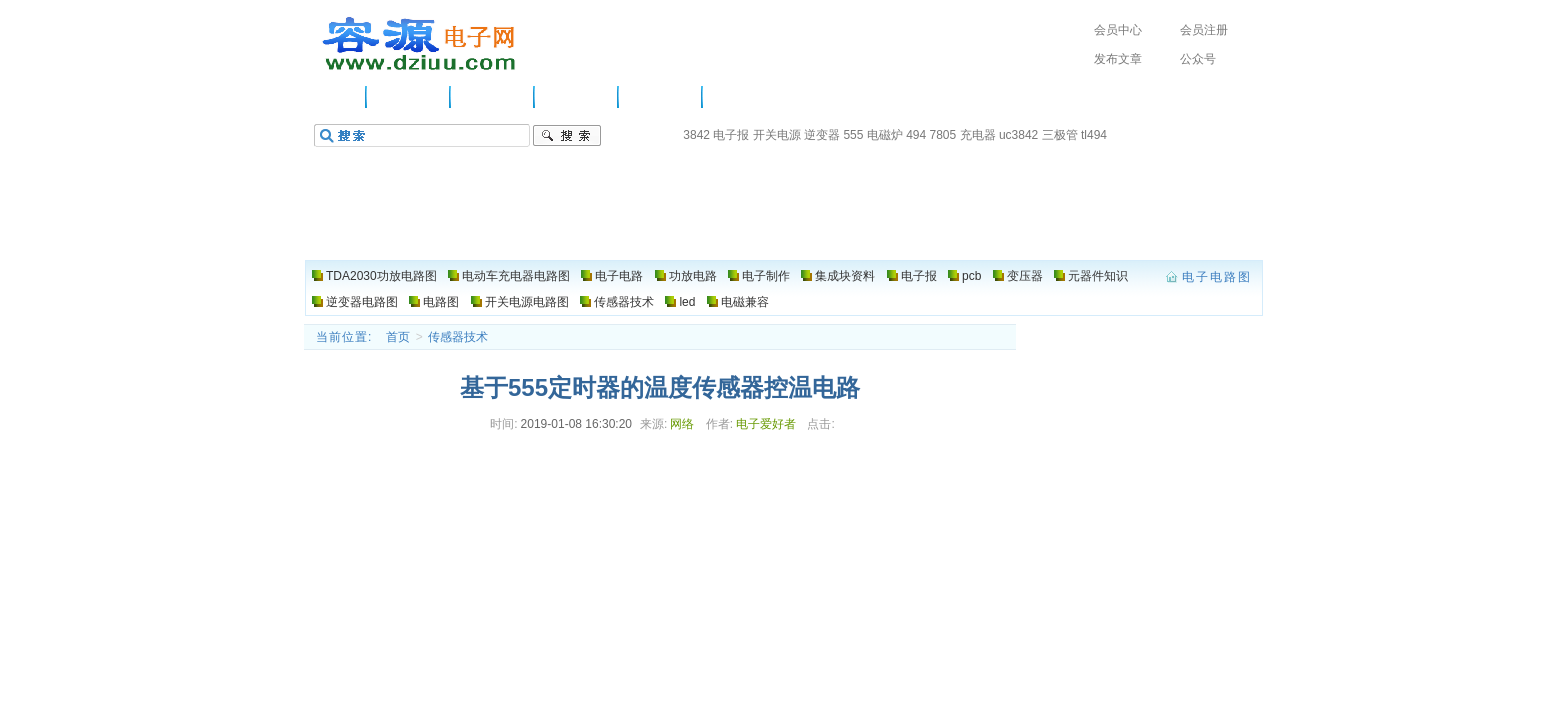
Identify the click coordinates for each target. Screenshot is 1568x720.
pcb (971, 276)
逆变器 (822, 135)
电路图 (738, 97)
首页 (398, 337)
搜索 (567, 136)
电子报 (731, 135)
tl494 (1094, 135)
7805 (943, 135)
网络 (682, 424)
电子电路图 (420, 44)
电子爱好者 (766, 424)
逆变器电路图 (362, 302)
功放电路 (577, 97)
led (687, 302)
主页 (339, 97)
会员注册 (1204, 30)
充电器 (978, 135)
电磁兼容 (745, 302)
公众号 (1198, 59)
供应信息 (409, 97)
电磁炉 (885, 135)
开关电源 (777, 135)
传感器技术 (624, 302)
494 (916, 135)
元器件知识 (1098, 276)
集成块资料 (845, 276)
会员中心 (1118, 30)
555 (853, 135)
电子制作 (661, 97)
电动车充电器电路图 (516, 276)
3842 (696, 135)
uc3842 (1018, 135)
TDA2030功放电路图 (381, 276)
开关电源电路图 (527, 302)
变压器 (1025, 276)
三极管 (1060, 135)
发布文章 (1118, 59)
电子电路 (493, 97)
